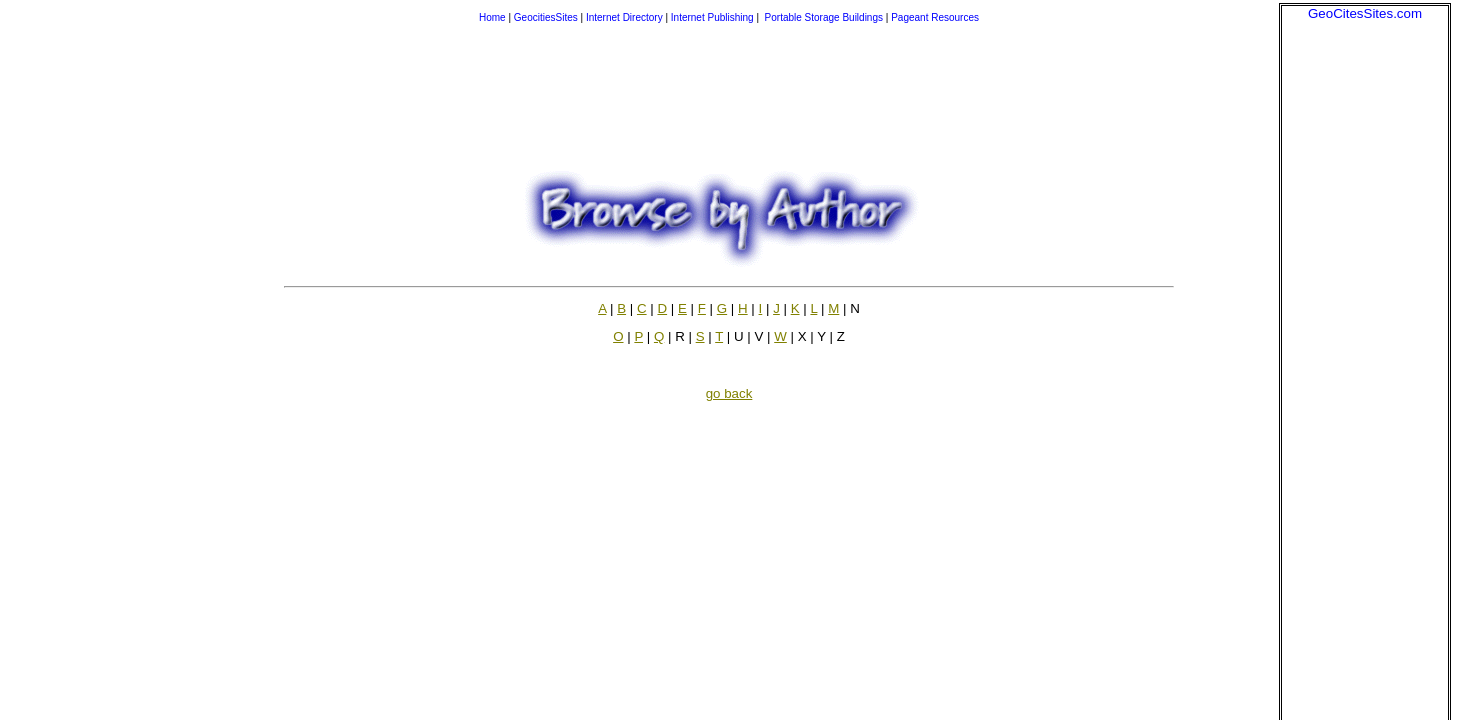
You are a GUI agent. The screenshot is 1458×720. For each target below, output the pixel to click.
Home (492, 17)
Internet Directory (624, 17)
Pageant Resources (935, 17)
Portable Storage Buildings (824, 17)
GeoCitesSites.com (1365, 13)
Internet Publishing (714, 17)
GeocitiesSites (547, 17)
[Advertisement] (1365, 321)
